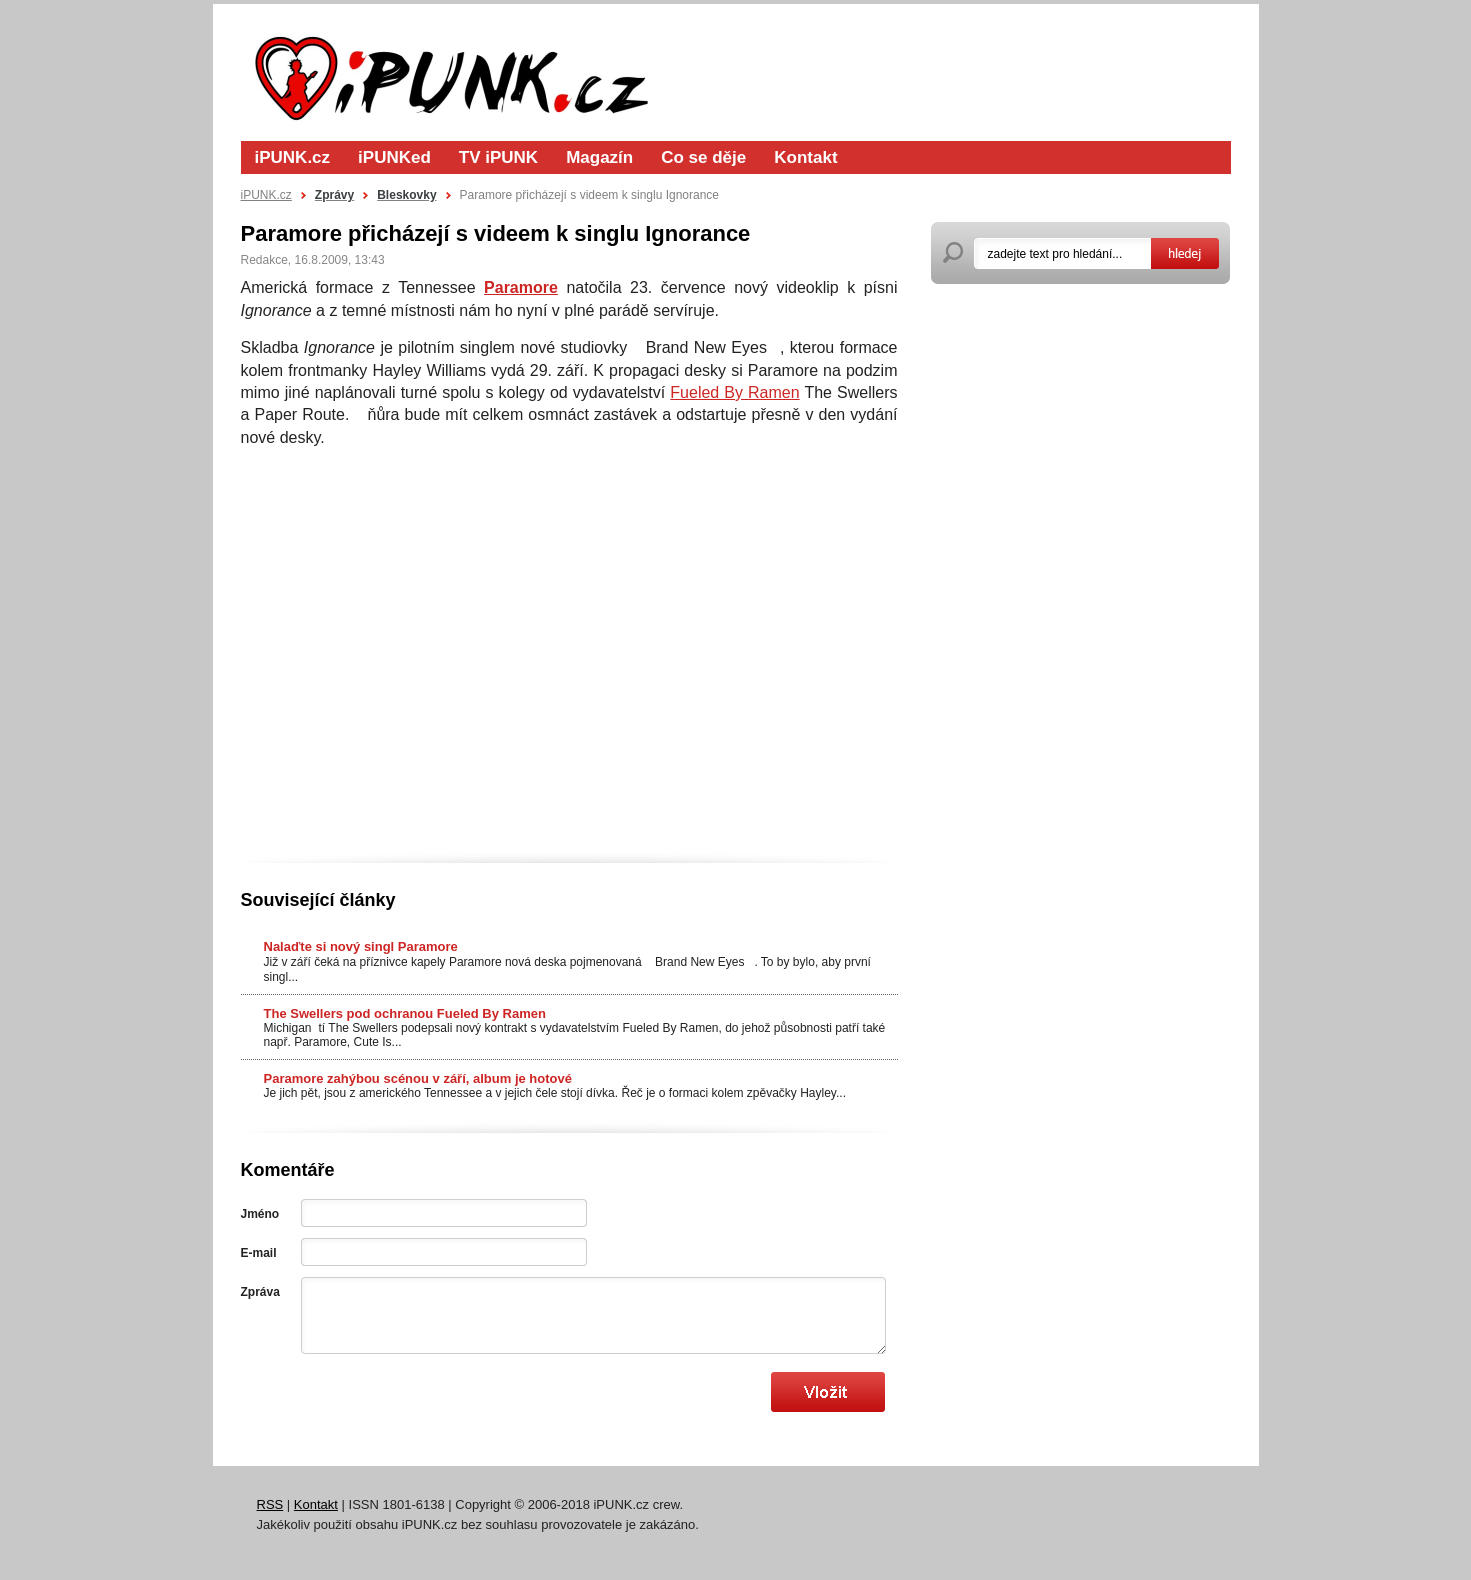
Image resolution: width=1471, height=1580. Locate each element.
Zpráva (260, 1292)
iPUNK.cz (293, 157)
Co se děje (703, 157)
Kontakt (805, 157)
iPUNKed (394, 157)
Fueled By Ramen (734, 392)
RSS (270, 1504)
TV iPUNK (498, 157)
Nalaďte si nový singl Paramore (361, 946)
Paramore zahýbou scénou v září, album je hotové (418, 1078)
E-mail (259, 1253)
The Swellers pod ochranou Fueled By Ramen (405, 1013)
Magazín (599, 157)
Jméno (260, 1214)
